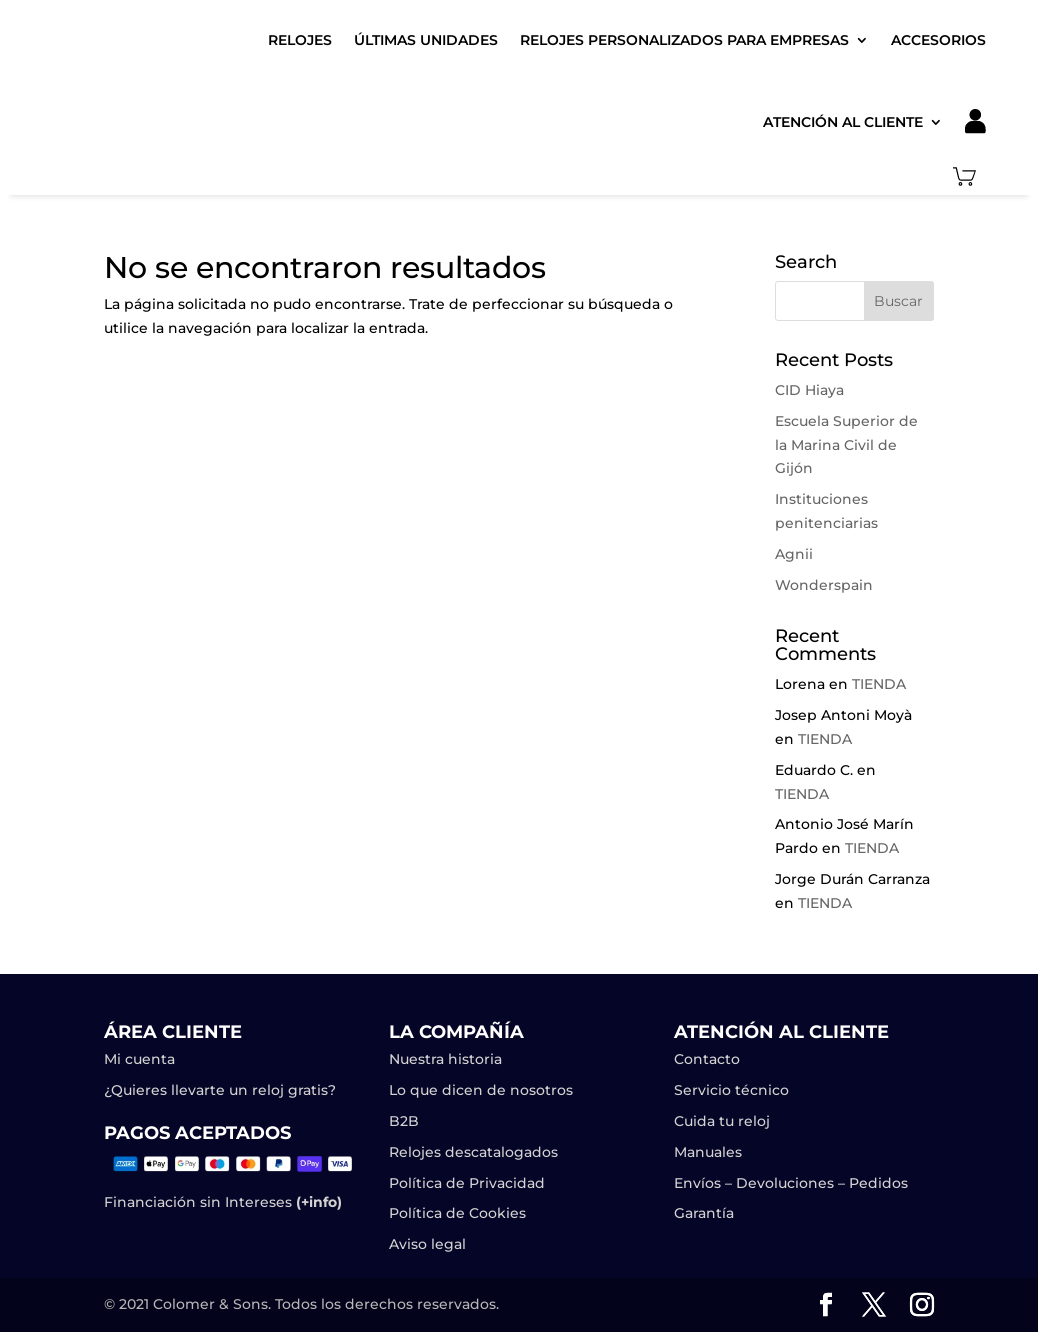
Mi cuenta (139, 1059)
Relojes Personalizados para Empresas (684, 40)
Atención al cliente (843, 122)
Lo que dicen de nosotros (481, 1090)
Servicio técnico (731, 1090)
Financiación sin (162, 1202)
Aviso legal (429, 1244)
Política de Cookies (457, 1213)
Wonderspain (824, 585)
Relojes (300, 40)
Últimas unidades (426, 40)
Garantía (704, 1213)
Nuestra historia (445, 1059)
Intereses (281, 1202)
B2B (404, 1121)
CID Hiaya (809, 390)
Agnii (794, 554)
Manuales (708, 1152)
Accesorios (938, 40)
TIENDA (879, 684)
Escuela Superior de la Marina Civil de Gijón (846, 445)
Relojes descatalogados (473, 1152)
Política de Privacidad (467, 1183)
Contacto (707, 1059)
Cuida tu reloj (722, 1121)
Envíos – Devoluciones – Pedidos (791, 1183)
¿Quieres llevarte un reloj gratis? (220, 1090)
